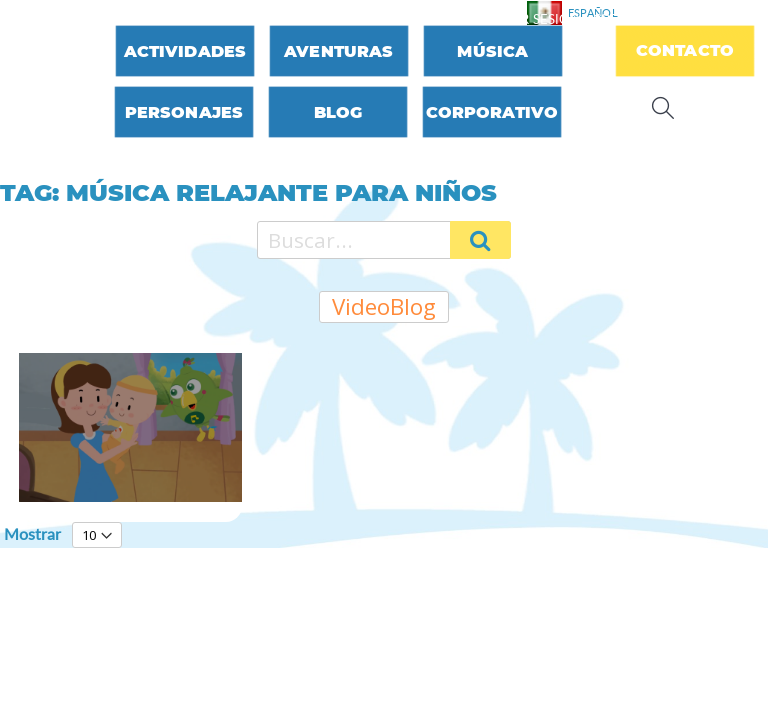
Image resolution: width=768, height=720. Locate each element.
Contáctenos (418, 19)
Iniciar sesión (530, 19)
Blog (338, 112)
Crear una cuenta (659, 19)
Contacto (685, 50)
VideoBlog (384, 306)
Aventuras (338, 51)
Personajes (184, 112)
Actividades (185, 51)
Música (492, 51)
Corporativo (492, 112)
